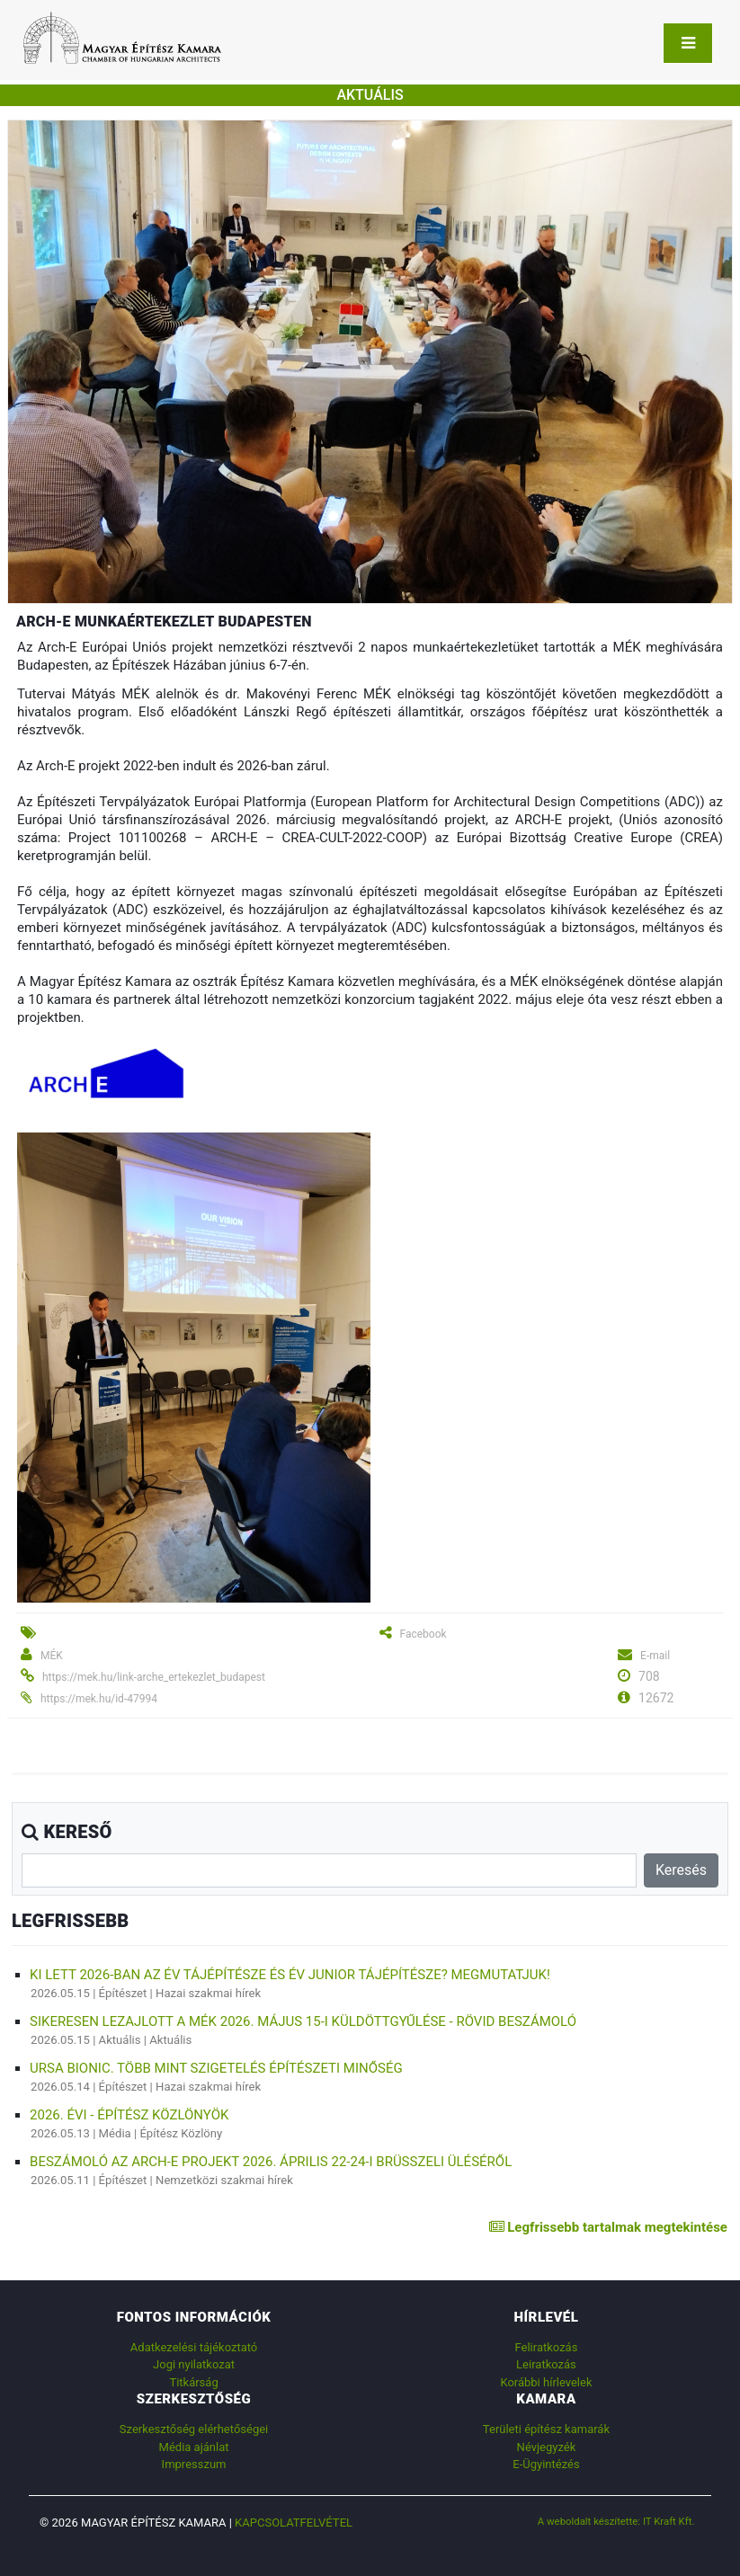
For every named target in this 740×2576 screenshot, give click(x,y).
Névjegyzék (546, 2447)
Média (115, 2133)
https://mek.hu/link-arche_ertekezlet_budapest (153, 1677)
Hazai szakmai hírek (208, 1993)
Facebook (422, 1634)
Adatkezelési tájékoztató (193, 2347)
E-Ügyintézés (546, 2464)
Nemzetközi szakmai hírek (224, 2180)
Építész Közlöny (180, 2133)
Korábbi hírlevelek (546, 2382)
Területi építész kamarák (546, 2429)
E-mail (655, 1655)
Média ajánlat (194, 2447)
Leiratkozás (546, 2364)
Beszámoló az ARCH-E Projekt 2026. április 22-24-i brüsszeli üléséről (271, 2162)
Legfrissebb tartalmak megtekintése (608, 2227)
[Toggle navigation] (688, 43)
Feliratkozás (546, 2347)
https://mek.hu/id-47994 (98, 1698)
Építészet (123, 1993)
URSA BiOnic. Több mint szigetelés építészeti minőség (216, 2068)
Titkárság (193, 2382)
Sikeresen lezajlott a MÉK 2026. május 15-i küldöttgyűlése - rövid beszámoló (303, 2021)
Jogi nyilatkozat (194, 2364)
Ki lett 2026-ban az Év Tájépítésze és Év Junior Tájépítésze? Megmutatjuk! (290, 1975)
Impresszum (194, 2464)
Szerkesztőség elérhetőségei (194, 2429)
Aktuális (120, 2040)
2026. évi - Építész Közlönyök (129, 2115)
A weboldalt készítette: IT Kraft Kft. (616, 2521)
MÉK (51, 1655)
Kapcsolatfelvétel (293, 2522)
